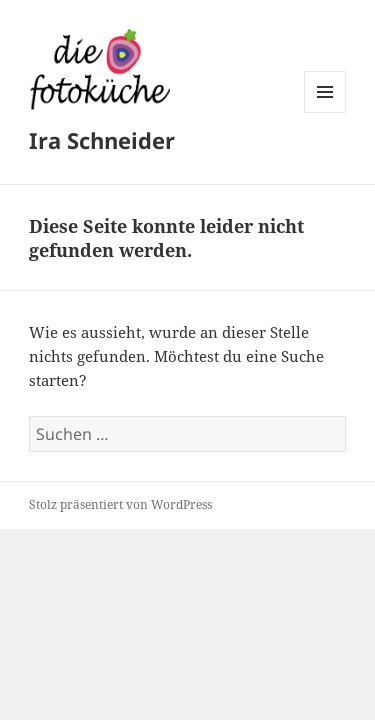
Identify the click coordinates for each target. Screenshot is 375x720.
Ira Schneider (102, 140)
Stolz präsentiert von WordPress (120, 504)
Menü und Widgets (325, 112)
